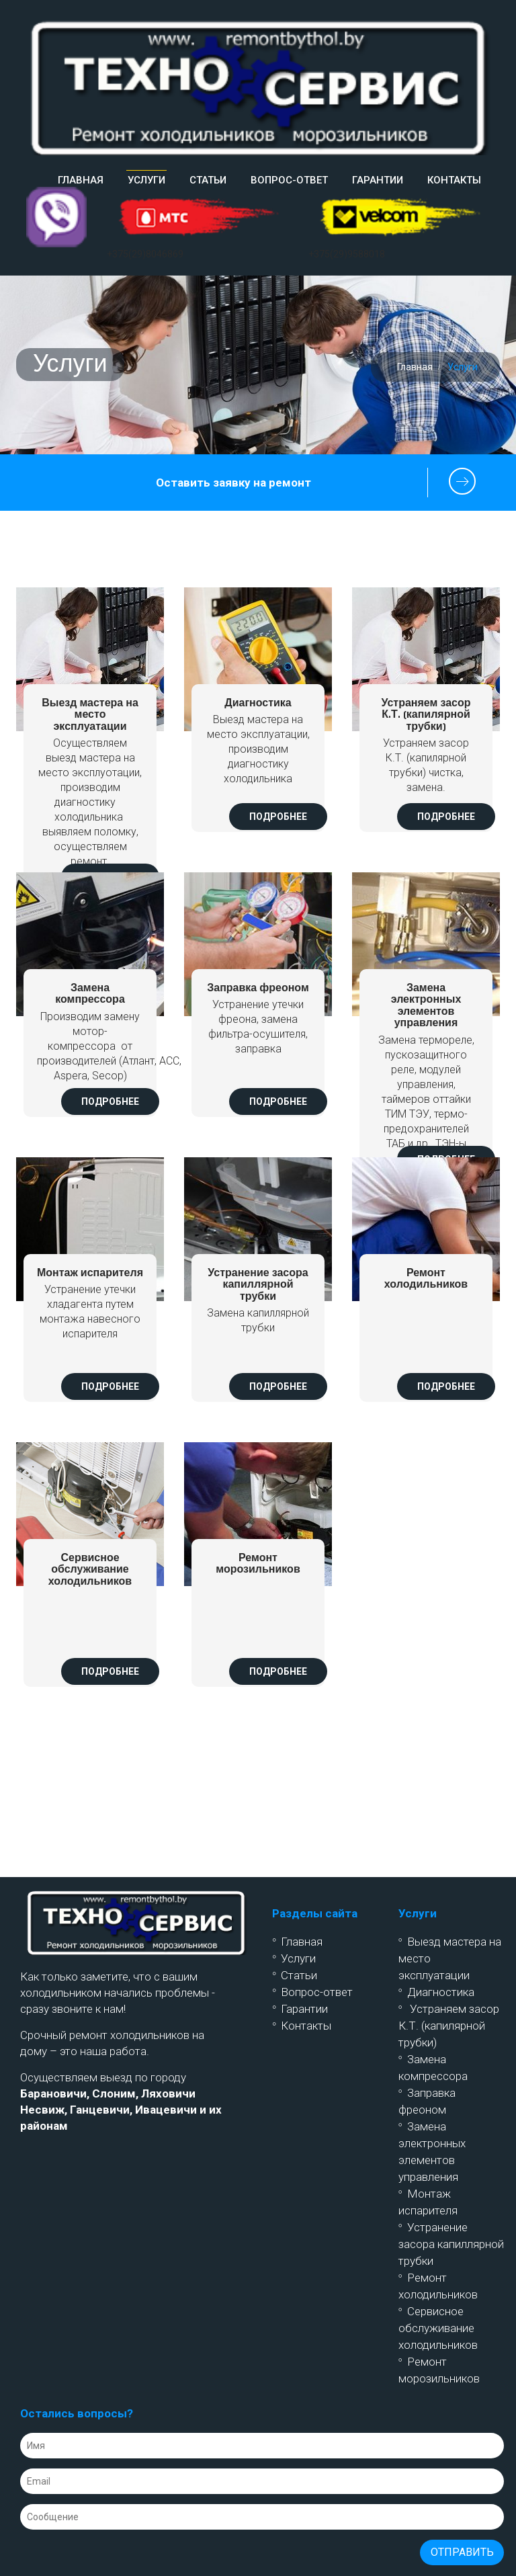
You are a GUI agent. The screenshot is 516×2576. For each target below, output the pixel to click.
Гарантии (377, 180)
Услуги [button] (146, 180)
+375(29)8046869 (145, 254)
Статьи (207, 180)
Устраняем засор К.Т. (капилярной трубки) (448, 2025)
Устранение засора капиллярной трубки (451, 2244)
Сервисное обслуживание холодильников (438, 2328)
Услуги (298, 1958)
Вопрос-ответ (289, 180)
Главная (80, 180)
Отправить (462, 2552)
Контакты (454, 180)
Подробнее (278, 816)
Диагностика (440, 1992)
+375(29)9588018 (346, 254)
